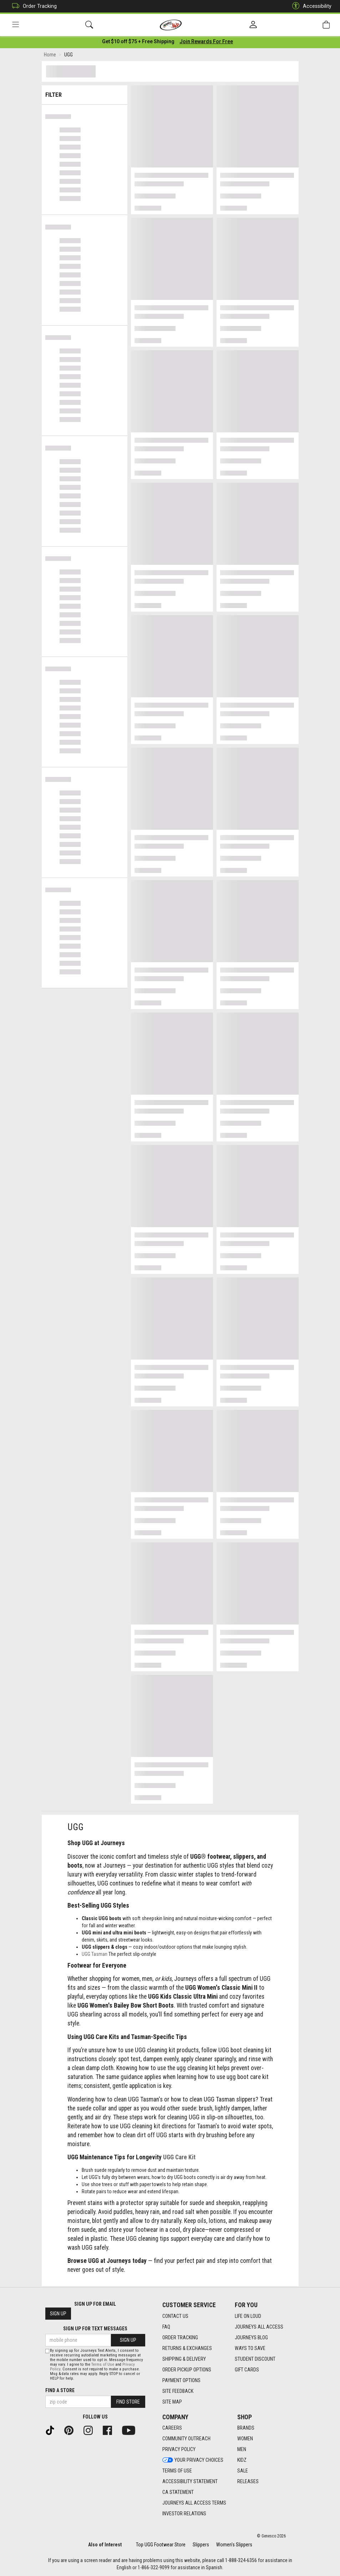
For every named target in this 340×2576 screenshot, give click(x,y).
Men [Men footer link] (241, 2449)
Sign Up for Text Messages (95, 2328)
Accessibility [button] (310, 6)
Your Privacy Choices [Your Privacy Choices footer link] (192, 2460)
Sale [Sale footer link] (242, 2471)
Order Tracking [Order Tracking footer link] (180, 2337)
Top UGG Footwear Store (161, 2544)
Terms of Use (102, 2364)
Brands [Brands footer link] (245, 2428)
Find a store (60, 2390)
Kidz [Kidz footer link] (242, 2460)
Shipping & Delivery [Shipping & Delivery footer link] (184, 2359)
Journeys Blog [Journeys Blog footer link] (251, 2337)
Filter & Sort (84, 93)
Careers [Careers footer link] (172, 2428)
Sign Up (58, 2313)
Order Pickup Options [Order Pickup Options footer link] (186, 2369)
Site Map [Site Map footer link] (172, 2402)
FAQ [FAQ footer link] (166, 2327)
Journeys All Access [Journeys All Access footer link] (259, 2327)
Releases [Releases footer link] (248, 2481)
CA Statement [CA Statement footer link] (178, 2492)
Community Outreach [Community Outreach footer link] (186, 2438)
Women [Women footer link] (245, 2438)
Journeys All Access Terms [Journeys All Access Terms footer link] (194, 2503)
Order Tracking (33, 6)
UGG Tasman (94, 1955)
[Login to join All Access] (138, 42)
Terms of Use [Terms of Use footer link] (177, 2471)
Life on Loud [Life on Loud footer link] (248, 2316)
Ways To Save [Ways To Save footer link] (250, 2348)
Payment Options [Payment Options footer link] (181, 2380)
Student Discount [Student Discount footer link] (255, 2359)
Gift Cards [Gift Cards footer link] (247, 2369)
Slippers (201, 2544)
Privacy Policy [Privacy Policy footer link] (179, 2449)
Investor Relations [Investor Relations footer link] (184, 2513)
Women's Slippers (234, 2544)
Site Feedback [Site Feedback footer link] (177, 2391)
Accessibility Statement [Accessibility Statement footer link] (190, 2481)
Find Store (128, 2402)
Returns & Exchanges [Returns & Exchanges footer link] (187, 2348)
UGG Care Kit (179, 2158)
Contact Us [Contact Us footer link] (175, 2316)
